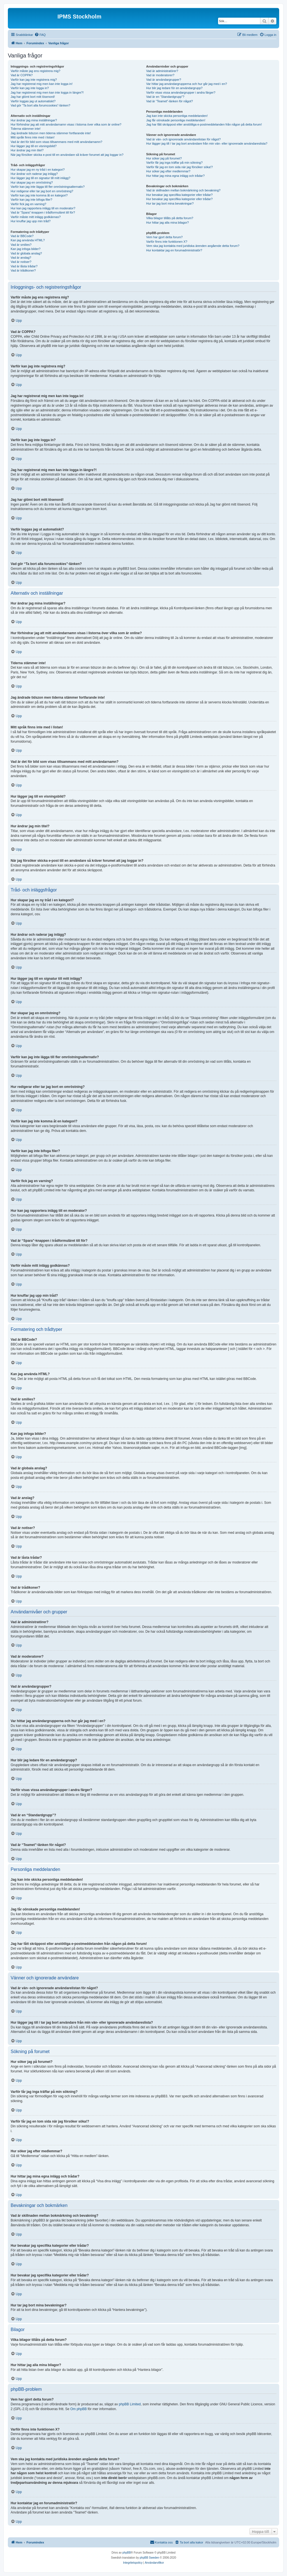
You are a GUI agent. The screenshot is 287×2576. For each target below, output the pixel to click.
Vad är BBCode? (22, 236)
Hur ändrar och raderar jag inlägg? (34, 173)
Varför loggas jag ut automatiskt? (33, 101)
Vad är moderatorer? (160, 75)
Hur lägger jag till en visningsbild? (34, 146)
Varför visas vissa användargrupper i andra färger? (180, 92)
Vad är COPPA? (22, 75)
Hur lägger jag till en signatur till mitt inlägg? (40, 178)
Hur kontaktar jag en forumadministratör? (174, 250)
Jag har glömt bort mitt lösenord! (33, 96)
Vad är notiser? (21, 261)
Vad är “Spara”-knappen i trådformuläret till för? (43, 212)
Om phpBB (78, 2409)
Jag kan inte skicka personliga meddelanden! (177, 115)
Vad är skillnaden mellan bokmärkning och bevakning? (183, 190)
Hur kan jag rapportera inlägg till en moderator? (43, 208)
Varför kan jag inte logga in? (30, 88)
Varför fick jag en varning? (28, 204)
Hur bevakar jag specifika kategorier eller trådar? (179, 194)
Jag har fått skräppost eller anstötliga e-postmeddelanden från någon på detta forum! (204, 124)
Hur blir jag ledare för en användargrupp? (174, 88)
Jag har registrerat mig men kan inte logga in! (42, 83)
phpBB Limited (130, 2404)
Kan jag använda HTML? (28, 240)
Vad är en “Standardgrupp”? (165, 96)
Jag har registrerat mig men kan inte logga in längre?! (47, 92)
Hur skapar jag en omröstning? (32, 182)
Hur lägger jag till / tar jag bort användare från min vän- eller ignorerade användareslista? (206, 143)
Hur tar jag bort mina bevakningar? (169, 203)
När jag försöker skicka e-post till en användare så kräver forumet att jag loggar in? (67, 154)
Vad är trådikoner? (23, 270)
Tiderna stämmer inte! (26, 128)
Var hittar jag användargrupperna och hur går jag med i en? (186, 83)
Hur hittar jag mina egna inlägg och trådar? (175, 175)
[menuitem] (40, 34)
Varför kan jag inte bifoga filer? (31, 199)
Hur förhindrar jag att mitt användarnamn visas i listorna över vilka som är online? (66, 124)
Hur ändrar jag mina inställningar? (34, 120)
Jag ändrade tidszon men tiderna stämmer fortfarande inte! (51, 133)
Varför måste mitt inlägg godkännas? (36, 217)
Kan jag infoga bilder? (25, 249)
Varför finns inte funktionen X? (166, 241)
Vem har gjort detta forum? (164, 237)
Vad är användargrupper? (163, 79)
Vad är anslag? (21, 257)
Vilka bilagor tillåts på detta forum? (169, 218)
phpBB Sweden (149, 2557)
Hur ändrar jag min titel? (27, 150)
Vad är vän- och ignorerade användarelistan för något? (183, 139)
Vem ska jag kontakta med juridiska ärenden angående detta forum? (192, 245)
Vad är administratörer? (162, 71)
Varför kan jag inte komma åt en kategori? (39, 195)
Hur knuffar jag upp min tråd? (30, 221)
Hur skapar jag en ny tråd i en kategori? (38, 169)
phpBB (126, 2552)
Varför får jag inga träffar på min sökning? (174, 162)
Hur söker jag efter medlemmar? (168, 171)
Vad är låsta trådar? (24, 266)
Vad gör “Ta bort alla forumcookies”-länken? (40, 105)
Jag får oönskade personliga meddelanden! (175, 120)
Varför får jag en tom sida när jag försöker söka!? (179, 167)
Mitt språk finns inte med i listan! (33, 137)
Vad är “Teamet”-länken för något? (169, 101)
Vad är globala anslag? (26, 253)
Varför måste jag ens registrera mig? (35, 71)
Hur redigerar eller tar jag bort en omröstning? (42, 191)
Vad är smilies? (21, 244)
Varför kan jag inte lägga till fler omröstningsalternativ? (48, 186)
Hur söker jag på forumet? (164, 158)
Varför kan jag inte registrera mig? (34, 79)
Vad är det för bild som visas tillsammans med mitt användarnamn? (56, 141)
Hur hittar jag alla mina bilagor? (167, 222)
